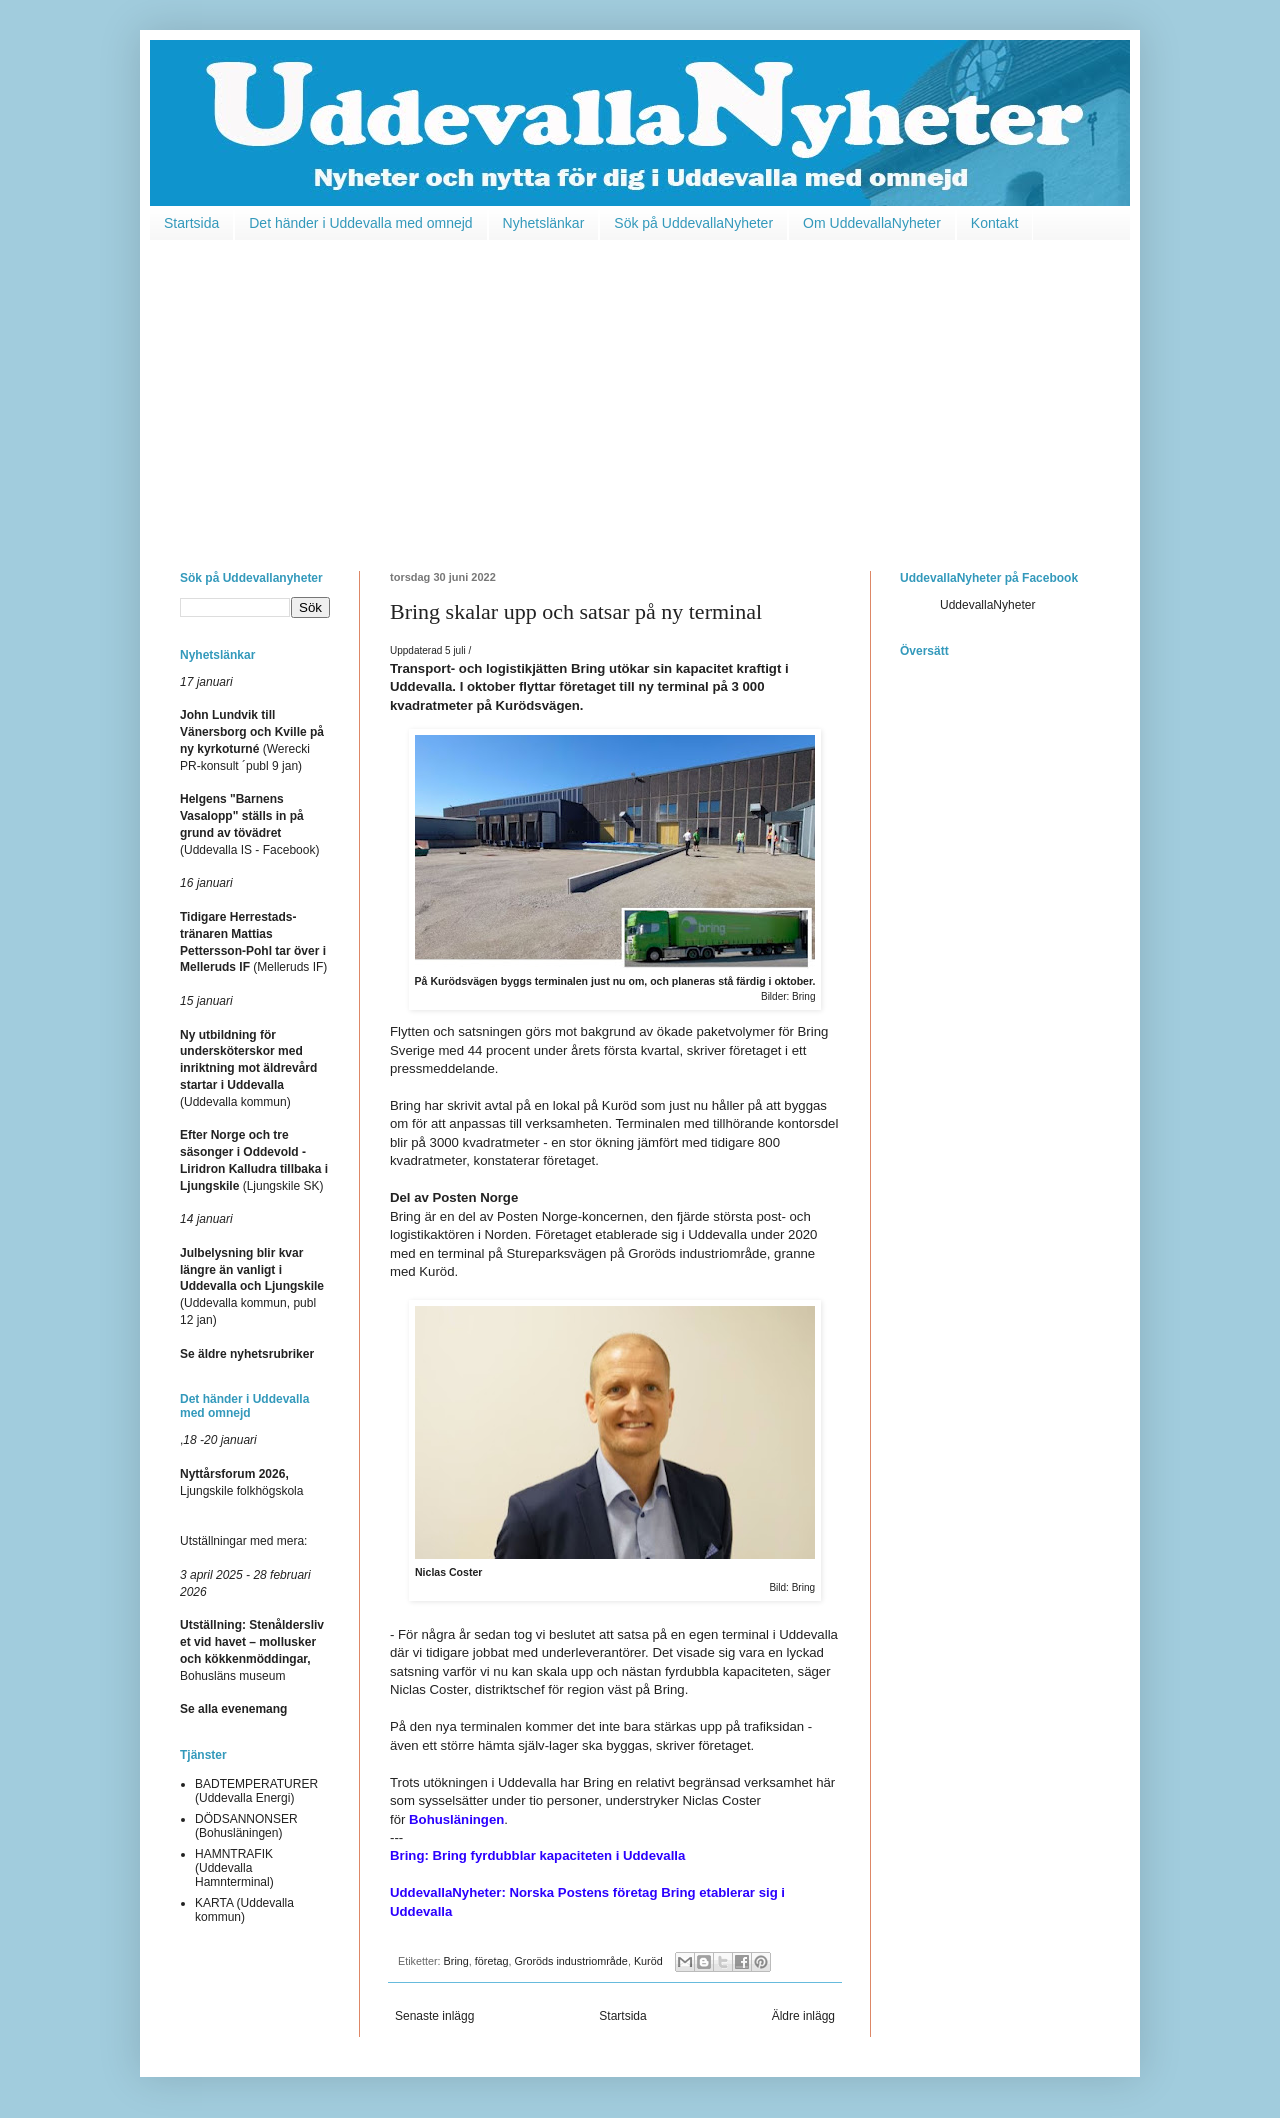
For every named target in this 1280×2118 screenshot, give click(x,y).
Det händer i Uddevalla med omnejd (360, 223)
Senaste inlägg (434, 2016)
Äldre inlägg (803, 2016)
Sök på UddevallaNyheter (693, 223)
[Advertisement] (640, 391)
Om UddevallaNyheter (872, 223)
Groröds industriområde (570, 1961)
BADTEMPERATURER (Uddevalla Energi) (256, 1791)
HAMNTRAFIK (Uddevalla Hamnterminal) (234, 1868)
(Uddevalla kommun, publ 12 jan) (252, 1286)
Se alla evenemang (233, 1709)
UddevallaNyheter (987, 605)
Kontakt (994, 223)
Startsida (191, 223)
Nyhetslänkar (544, 223)
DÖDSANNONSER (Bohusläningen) (246, 1826)
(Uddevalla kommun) (248, 1068)
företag (492, 1961)
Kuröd (648, 1961)
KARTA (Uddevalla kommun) (244, 1910)
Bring (456, 1961)
